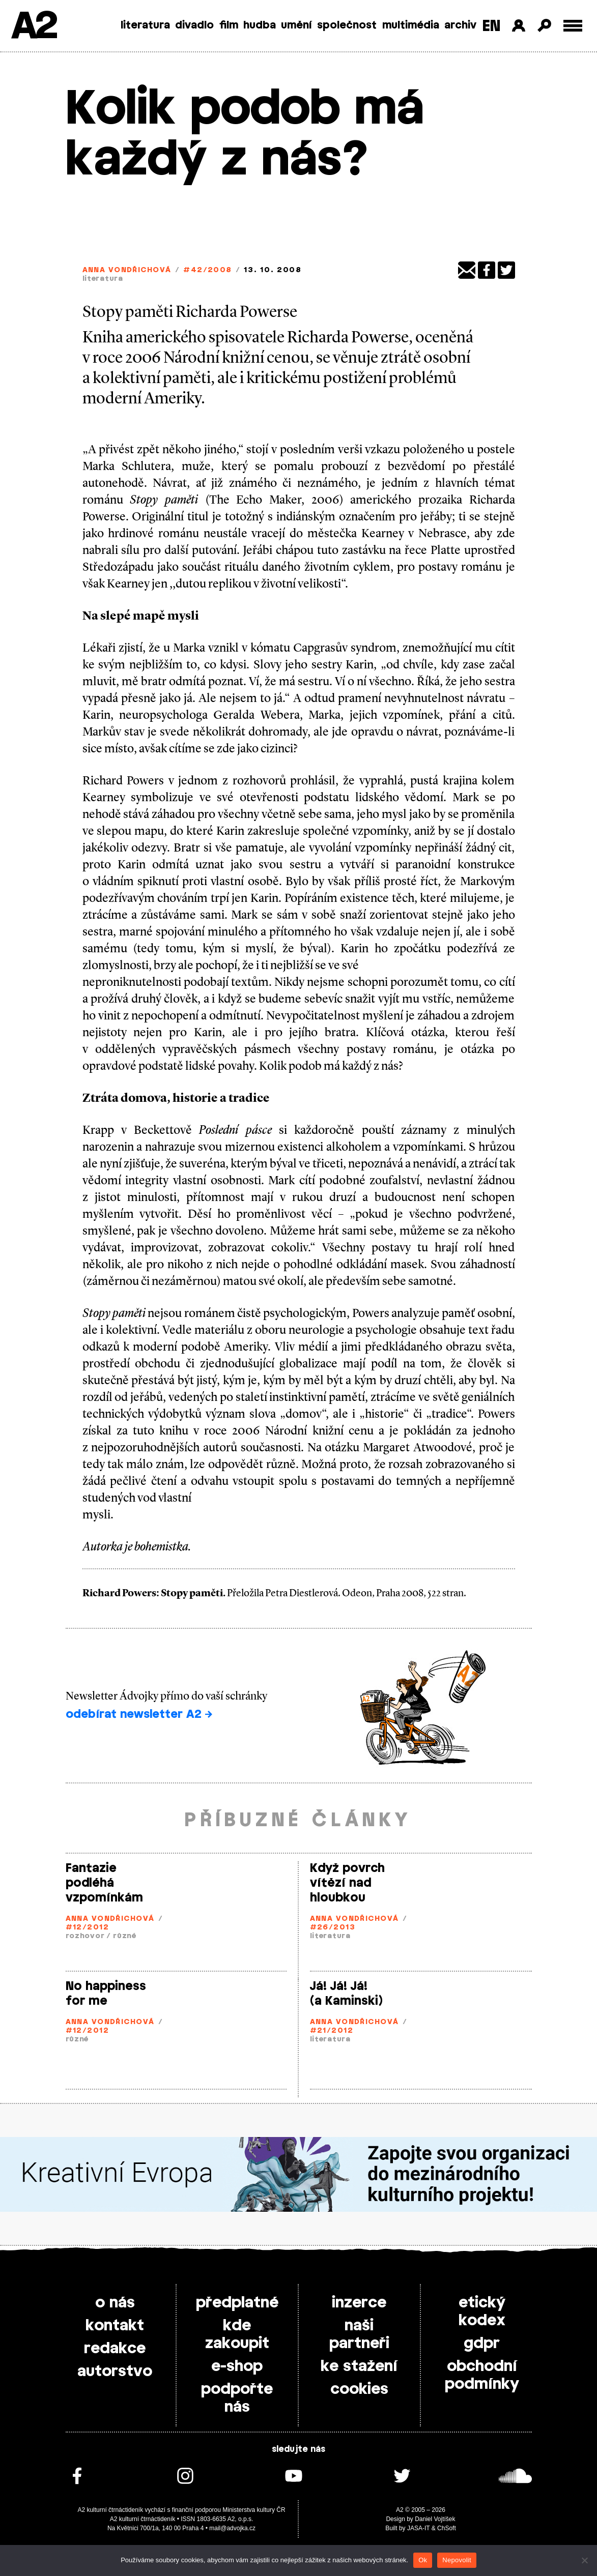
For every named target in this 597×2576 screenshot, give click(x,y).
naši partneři (359, 2334)
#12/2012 (87, 1927)
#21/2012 (332, 2031)
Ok (422, 2560)
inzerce (359, 2302)
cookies (359, 2389)
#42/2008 (207, 270)
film (228, 25)
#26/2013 (333, 1927)
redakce (115, 2348)
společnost (347, 25)
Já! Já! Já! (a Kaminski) (346, 1994)
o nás (115, 2302)
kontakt (115, 2325)
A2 (33, 27)
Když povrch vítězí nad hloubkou (347, 1883)
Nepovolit (456, 2560)
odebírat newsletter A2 (139, 1714)
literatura (145, 25)
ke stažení (359, 2366)
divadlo (194, 25)
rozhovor (85, 1936)
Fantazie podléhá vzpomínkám (104, 1883)
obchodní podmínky (482, 2375)
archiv (460, 25)
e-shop (237, 2366)
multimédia (410, 25)
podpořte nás (237, 2398)
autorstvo (114, 2371)
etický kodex (482, 2311)
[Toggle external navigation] (573, 26)
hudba (259, 25)
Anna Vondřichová (127, 270)
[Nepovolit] (584, 2560)
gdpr (482, 2343)
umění (296, 25)
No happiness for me (106, 1994)
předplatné (237, 2302)
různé (124, 1936)
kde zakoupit (237, 2334)
